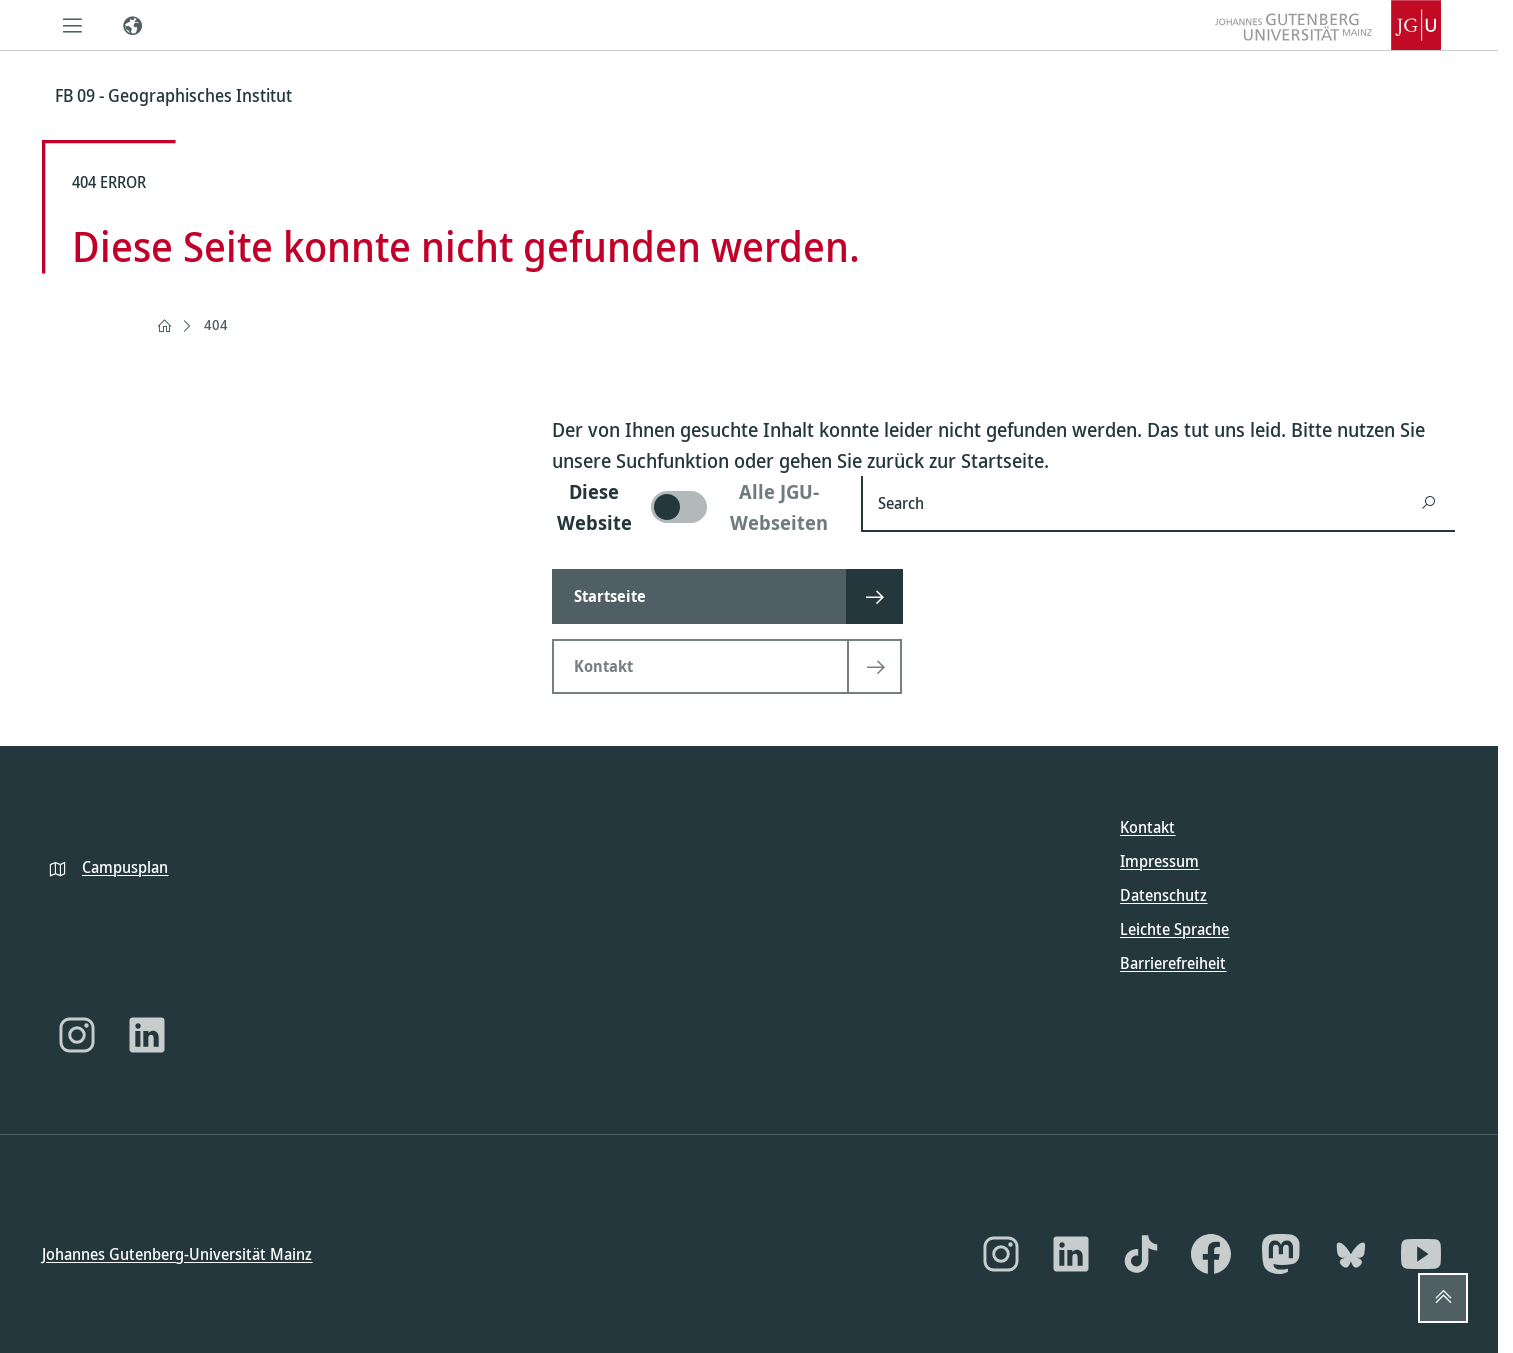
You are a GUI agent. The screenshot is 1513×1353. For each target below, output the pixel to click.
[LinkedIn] (147, 1035)
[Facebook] (1211, 1254)
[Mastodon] (1281, 1254)
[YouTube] (1421, 1254)
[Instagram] (77, 1035)
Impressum (1159, 861)
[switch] (694, 507)
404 (216, 324)
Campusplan (125, 866)
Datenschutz (1163, 895)
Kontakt (1147, 827)
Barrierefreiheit (1173, 963)
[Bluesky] (1351, 1254)
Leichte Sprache (1174, 929)
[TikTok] (1141, 1254)
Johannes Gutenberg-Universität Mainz (177, 1253)
